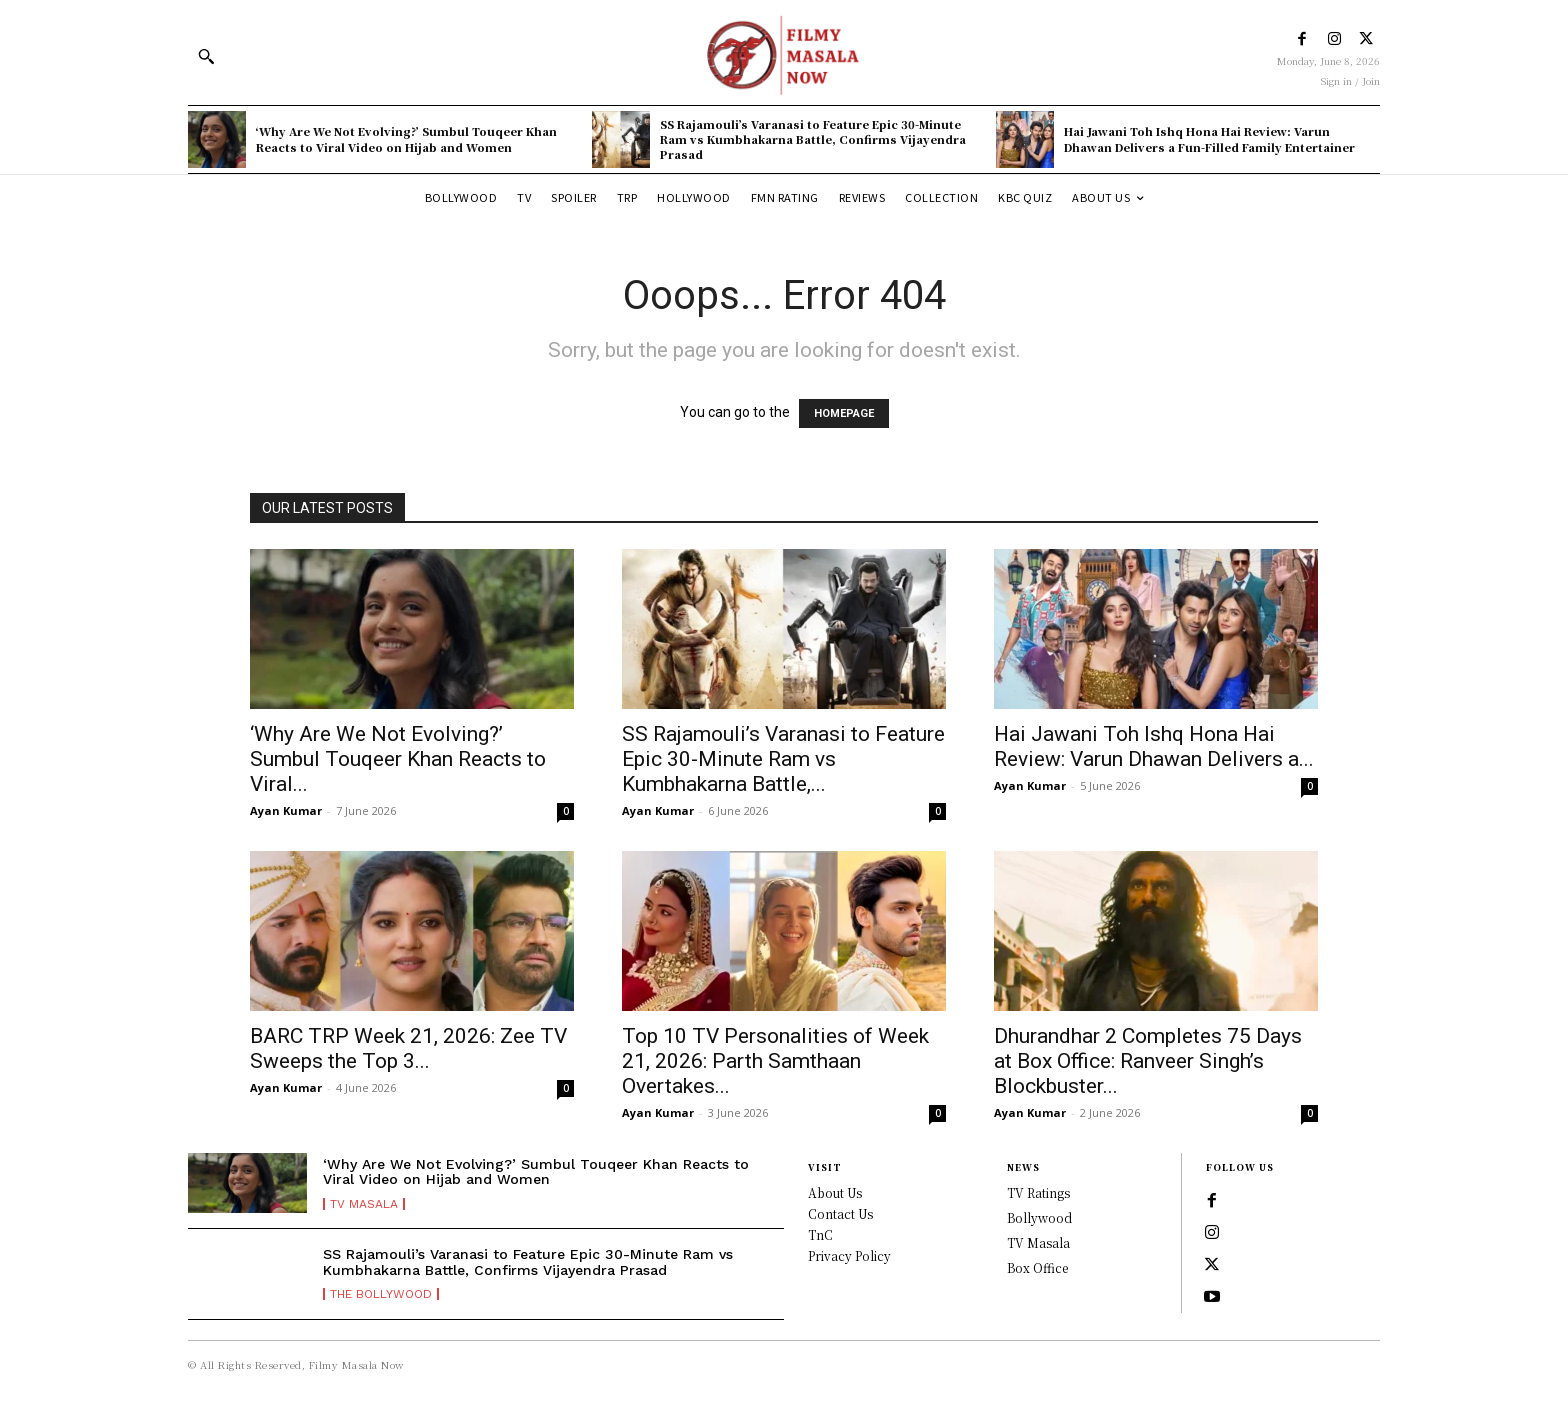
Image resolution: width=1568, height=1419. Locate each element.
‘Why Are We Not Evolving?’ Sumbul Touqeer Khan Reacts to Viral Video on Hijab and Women (406, 138)
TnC (820, 1234)
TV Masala (364, 1204)
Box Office (1037, 1267)
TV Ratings (1038, 1192)
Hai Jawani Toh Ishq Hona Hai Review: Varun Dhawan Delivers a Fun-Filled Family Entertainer (1209, 138)
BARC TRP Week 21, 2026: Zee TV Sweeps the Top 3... (408, 1048)
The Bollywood (381, 1294)
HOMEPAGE (844, 413)
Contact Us (840, 1213)
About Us (835, 1192)
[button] (206, 56)
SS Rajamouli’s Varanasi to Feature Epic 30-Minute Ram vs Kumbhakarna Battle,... (783, 759)
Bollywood (1039, 1217)
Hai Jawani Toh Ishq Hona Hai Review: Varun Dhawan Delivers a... (1154, 746)
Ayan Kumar (286, 810)
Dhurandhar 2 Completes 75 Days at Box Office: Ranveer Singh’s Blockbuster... (1148, 1061)
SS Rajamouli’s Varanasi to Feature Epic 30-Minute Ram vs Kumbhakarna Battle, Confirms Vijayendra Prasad (813, 139)
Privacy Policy (849, 1255)
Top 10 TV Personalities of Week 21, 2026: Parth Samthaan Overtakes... (775, 1061)
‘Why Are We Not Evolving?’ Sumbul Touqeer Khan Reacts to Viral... (398, 759)
